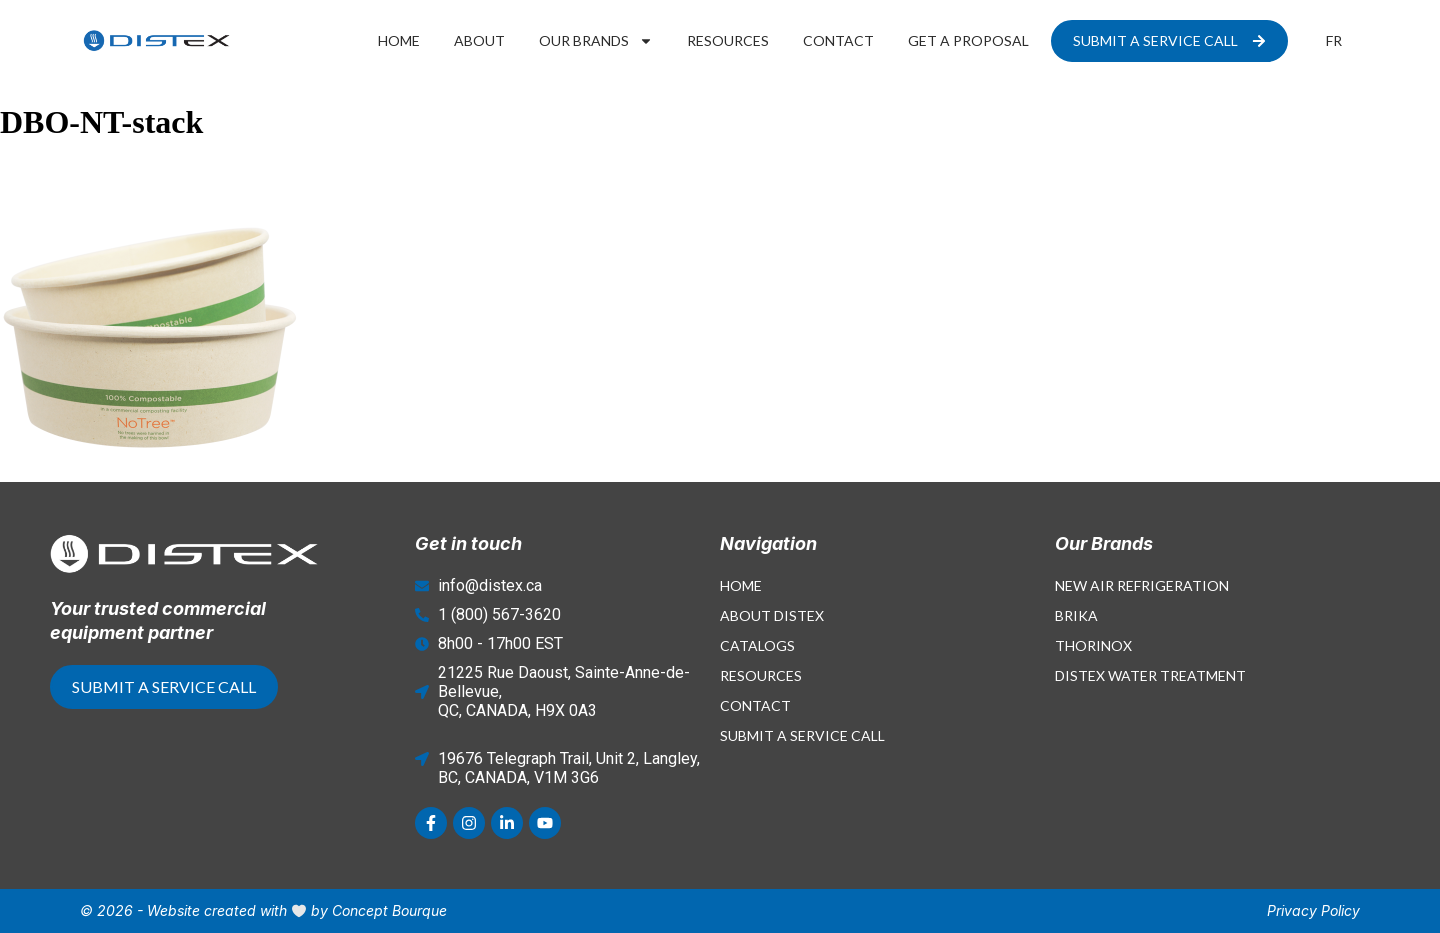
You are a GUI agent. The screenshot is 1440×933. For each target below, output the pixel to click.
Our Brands (596, 41)
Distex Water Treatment (1150, 675)
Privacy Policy (1313, 910)
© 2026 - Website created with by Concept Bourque (263, 910)
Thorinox (1093, 645)
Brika (1076, 615)
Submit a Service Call (802, 735)
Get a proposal (968, 40)
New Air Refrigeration (1142, 585)
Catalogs (757, 645)
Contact (838, 40)
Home (399, 40)
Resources (728, 40)
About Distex (772, 615)
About (479, 40)
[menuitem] (1334, 41)
